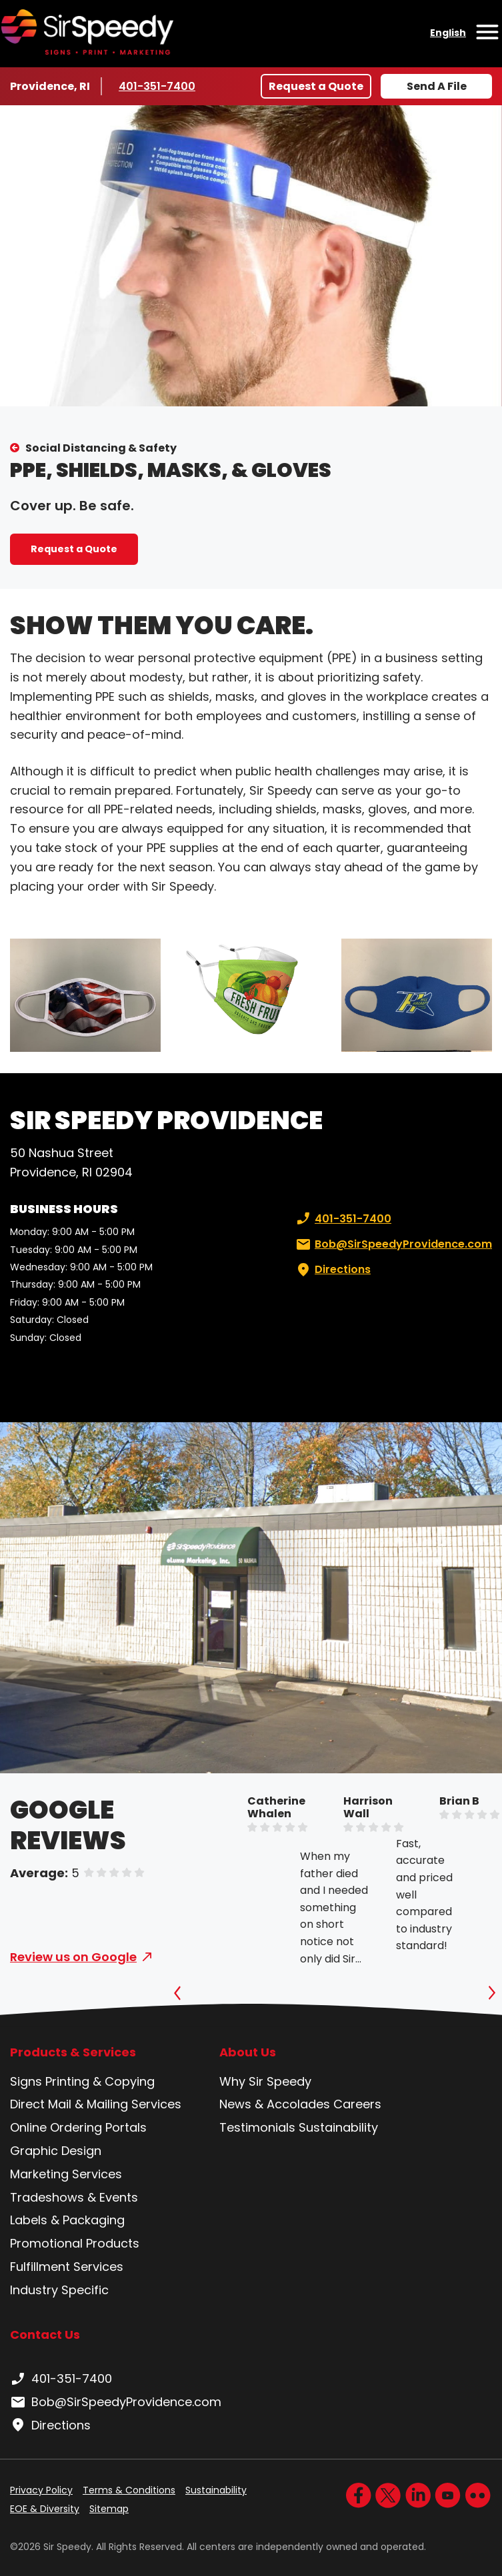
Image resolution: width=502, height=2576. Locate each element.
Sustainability (338, 2127)
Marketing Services (66, 2174)
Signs (26, 2081)
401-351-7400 (158, 86)
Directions (332, 1269)
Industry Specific (59, 2290)
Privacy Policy (41, 2490)
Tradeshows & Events (74, 2197)
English (448, 32)
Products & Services (73, 2052)
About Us (247, 2052)
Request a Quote (316, 86)
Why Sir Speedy (265, 2081)
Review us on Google (73, 1956)
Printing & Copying (100, 2081)
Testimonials (257, 2127)
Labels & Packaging (67, 2220)
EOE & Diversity (44, 2508)
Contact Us (45, 2334)
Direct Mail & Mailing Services (95, 2104)
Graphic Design (55, 2150)
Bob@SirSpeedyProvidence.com (392, 1244)
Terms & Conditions (129, 2490)
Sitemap (109, 2508)
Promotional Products (74, 2243)
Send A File (437, 86)
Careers (357, 2104)
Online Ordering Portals (78, 2127)
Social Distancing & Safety (101, 448)
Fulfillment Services (66, 2266)
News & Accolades (274, 2104)
